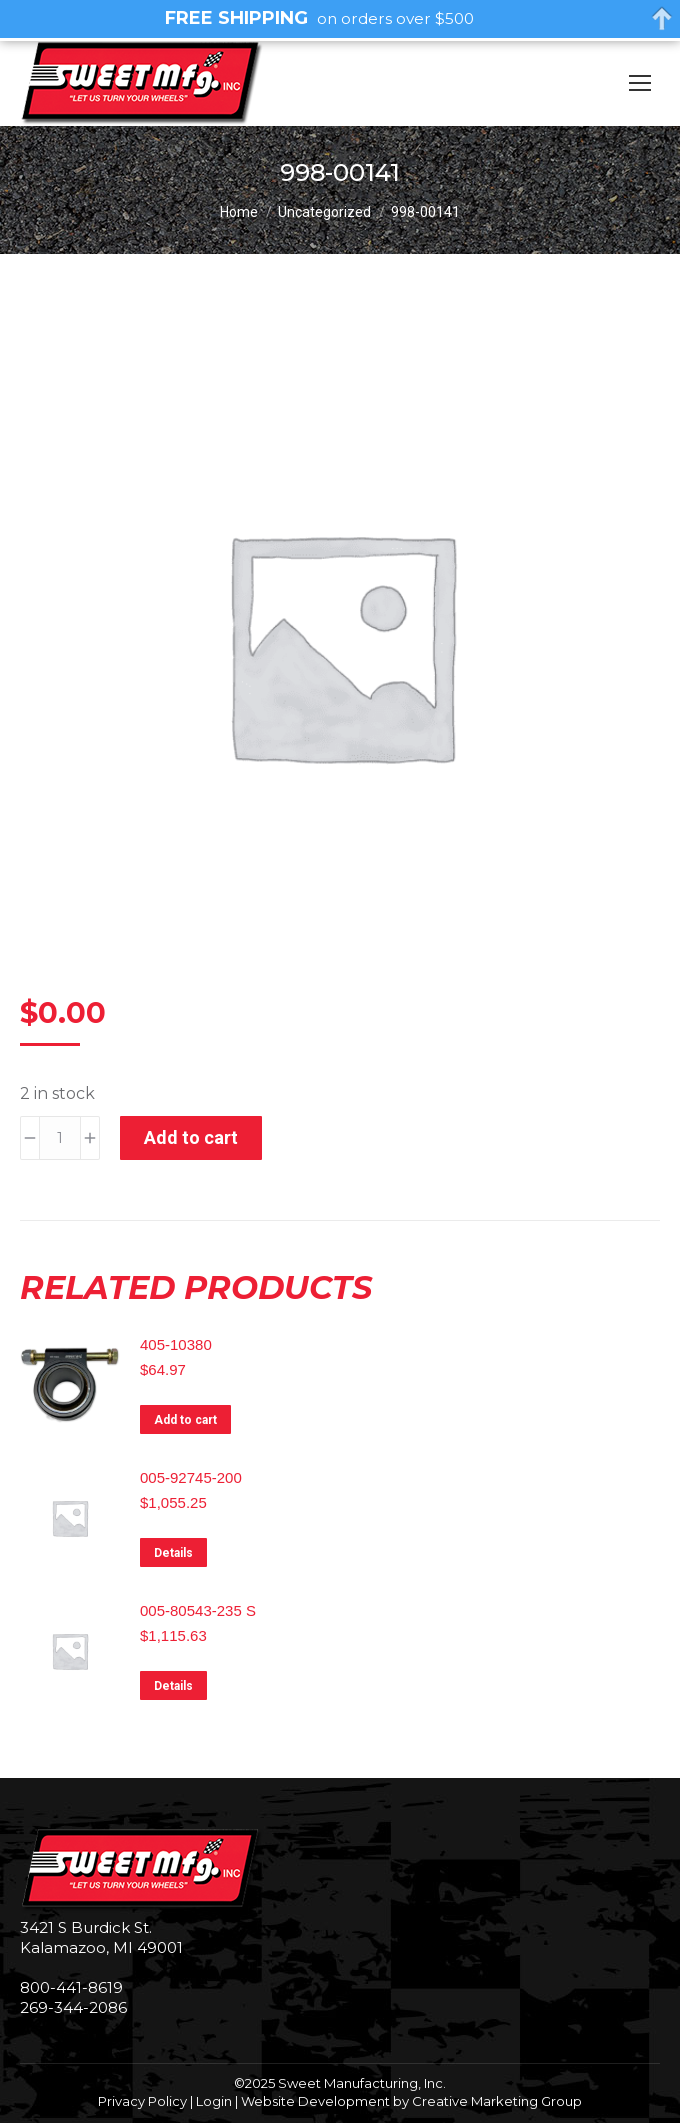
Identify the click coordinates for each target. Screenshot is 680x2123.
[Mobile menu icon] (640, 83)
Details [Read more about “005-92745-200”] (173, 1553)
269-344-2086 (73, 2007)
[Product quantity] (60, 1138)
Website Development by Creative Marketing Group (411, 2101)
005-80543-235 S (198, 1610)
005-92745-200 (191, 1477)
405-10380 (176, 1344)
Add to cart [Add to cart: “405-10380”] (185, 1420)
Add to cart (191, 1137)
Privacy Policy (142, 2101)
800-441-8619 (71, 1987)
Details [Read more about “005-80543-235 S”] (173, 1686)
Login (214, 2101)
